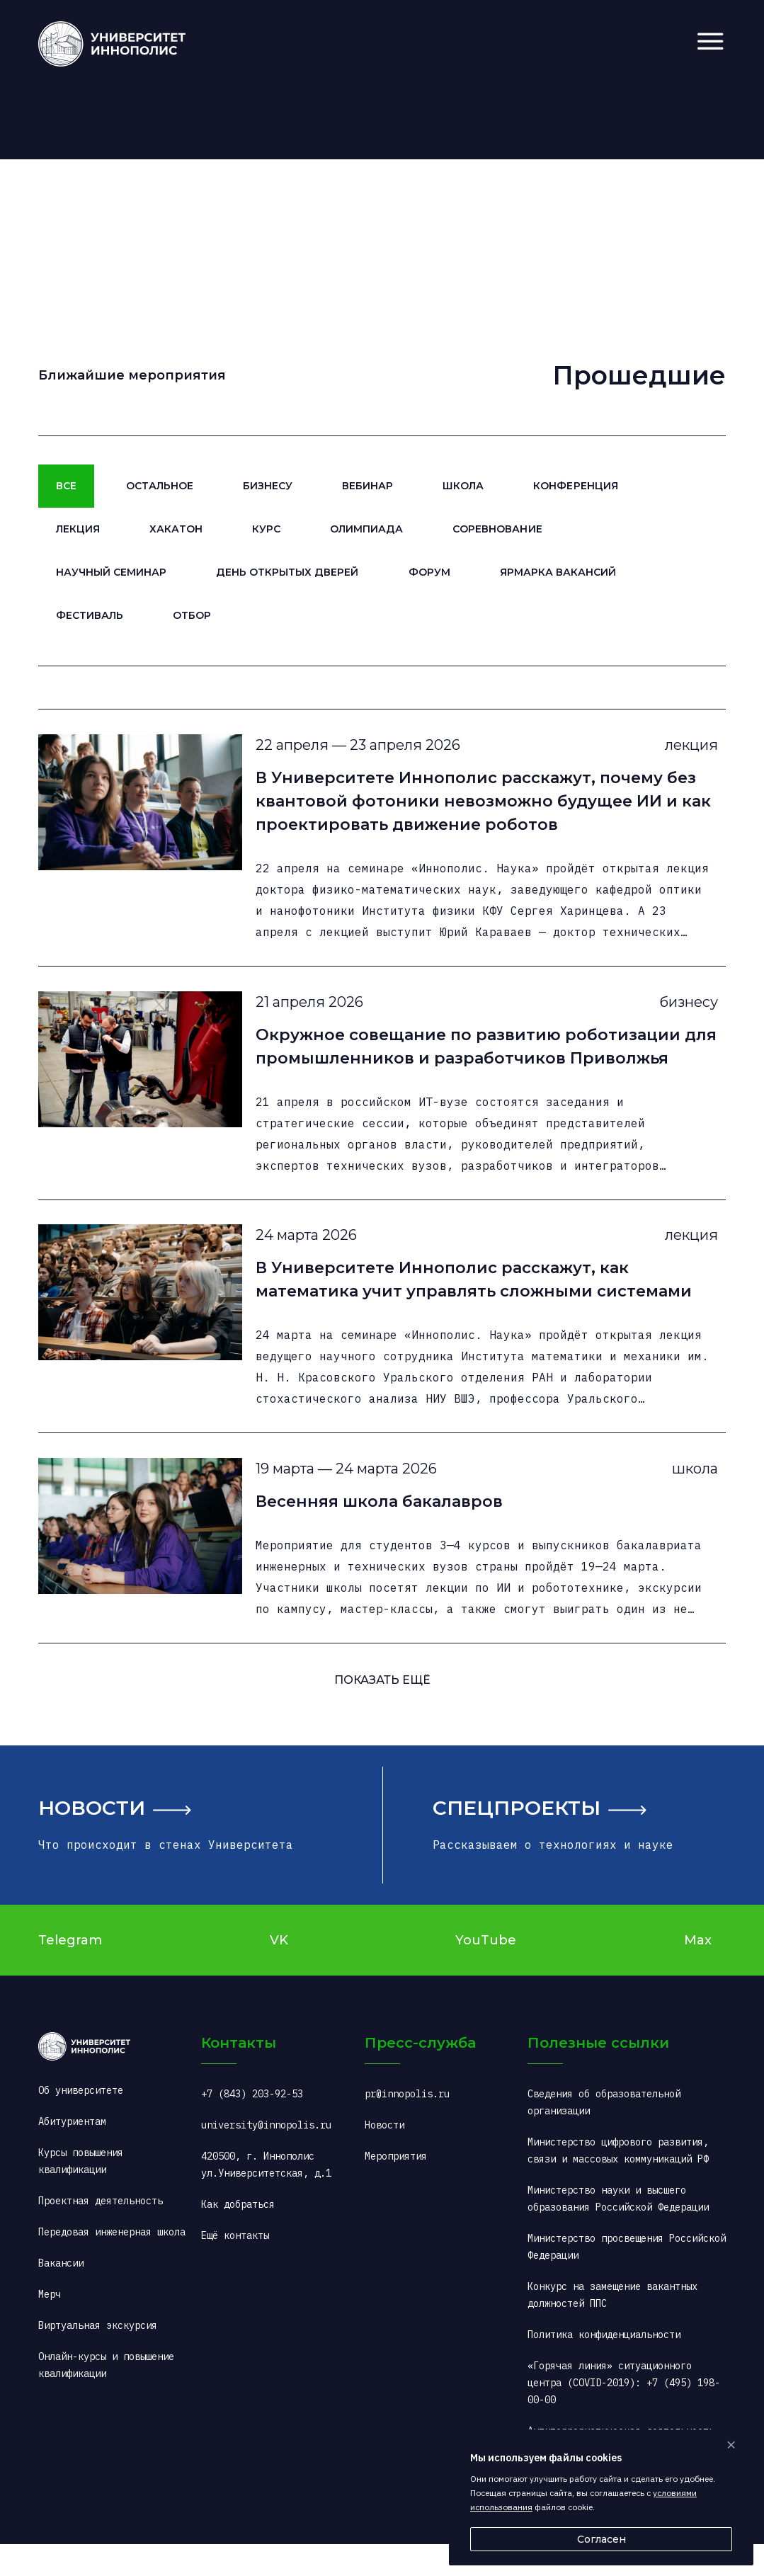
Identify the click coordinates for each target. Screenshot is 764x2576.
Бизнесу (267, 485)
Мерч (49, 2326)
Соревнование (497, 529)
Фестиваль (89, 615)
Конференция (575, 485)
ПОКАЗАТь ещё (382, 1712)
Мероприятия (396, 2188)
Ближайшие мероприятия (132, 375)
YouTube (485, 1972)
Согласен (601, 2539)
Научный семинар (111, 572)
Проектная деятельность (100, 2232)
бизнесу (682, 1012)
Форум (429, 572)
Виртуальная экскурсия (97, 2357)
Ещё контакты (235, 2267)
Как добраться (238, 2236)
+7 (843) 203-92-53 (252, 2125)
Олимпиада (366, 529)
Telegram (70, 1972)
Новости (91, 1840)
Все (66, 485)
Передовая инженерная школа (112, 2263)
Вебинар (367, 485)
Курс (266, 529)
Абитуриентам (72, 2153)
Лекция (78, 529)
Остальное (159, 485)
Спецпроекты (516, 1840)
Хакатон (176, 529)
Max (698, 1972)
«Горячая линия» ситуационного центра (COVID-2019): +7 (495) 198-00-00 (624, 2414)
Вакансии (61, 2295)
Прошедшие (639, 375)
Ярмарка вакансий (558, 572)
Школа (463, 485)
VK (279, 1972)
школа (689, 1495)
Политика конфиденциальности (604, 2366)
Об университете (80, 2122)
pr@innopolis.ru (407, 2125)
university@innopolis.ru (266, 2156)
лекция (685, 747)
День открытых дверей (287, 572)
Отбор (192, 615)
